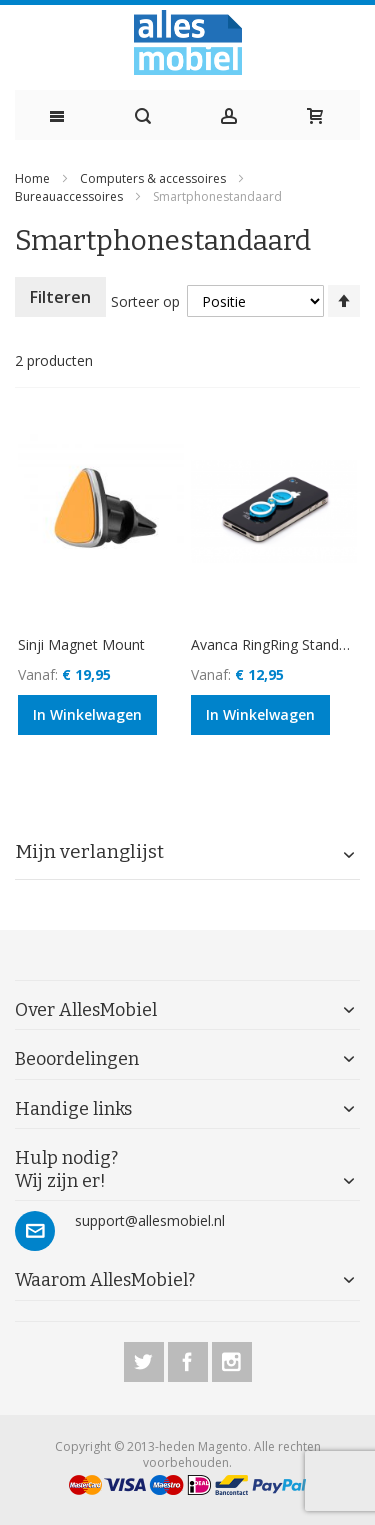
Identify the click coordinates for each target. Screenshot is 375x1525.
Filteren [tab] (60, 297)
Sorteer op (145, 301)
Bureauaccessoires (70, 196)
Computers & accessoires (154, 178)
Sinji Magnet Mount (81, 644)
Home (34, 178)
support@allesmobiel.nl (150, 1220)
